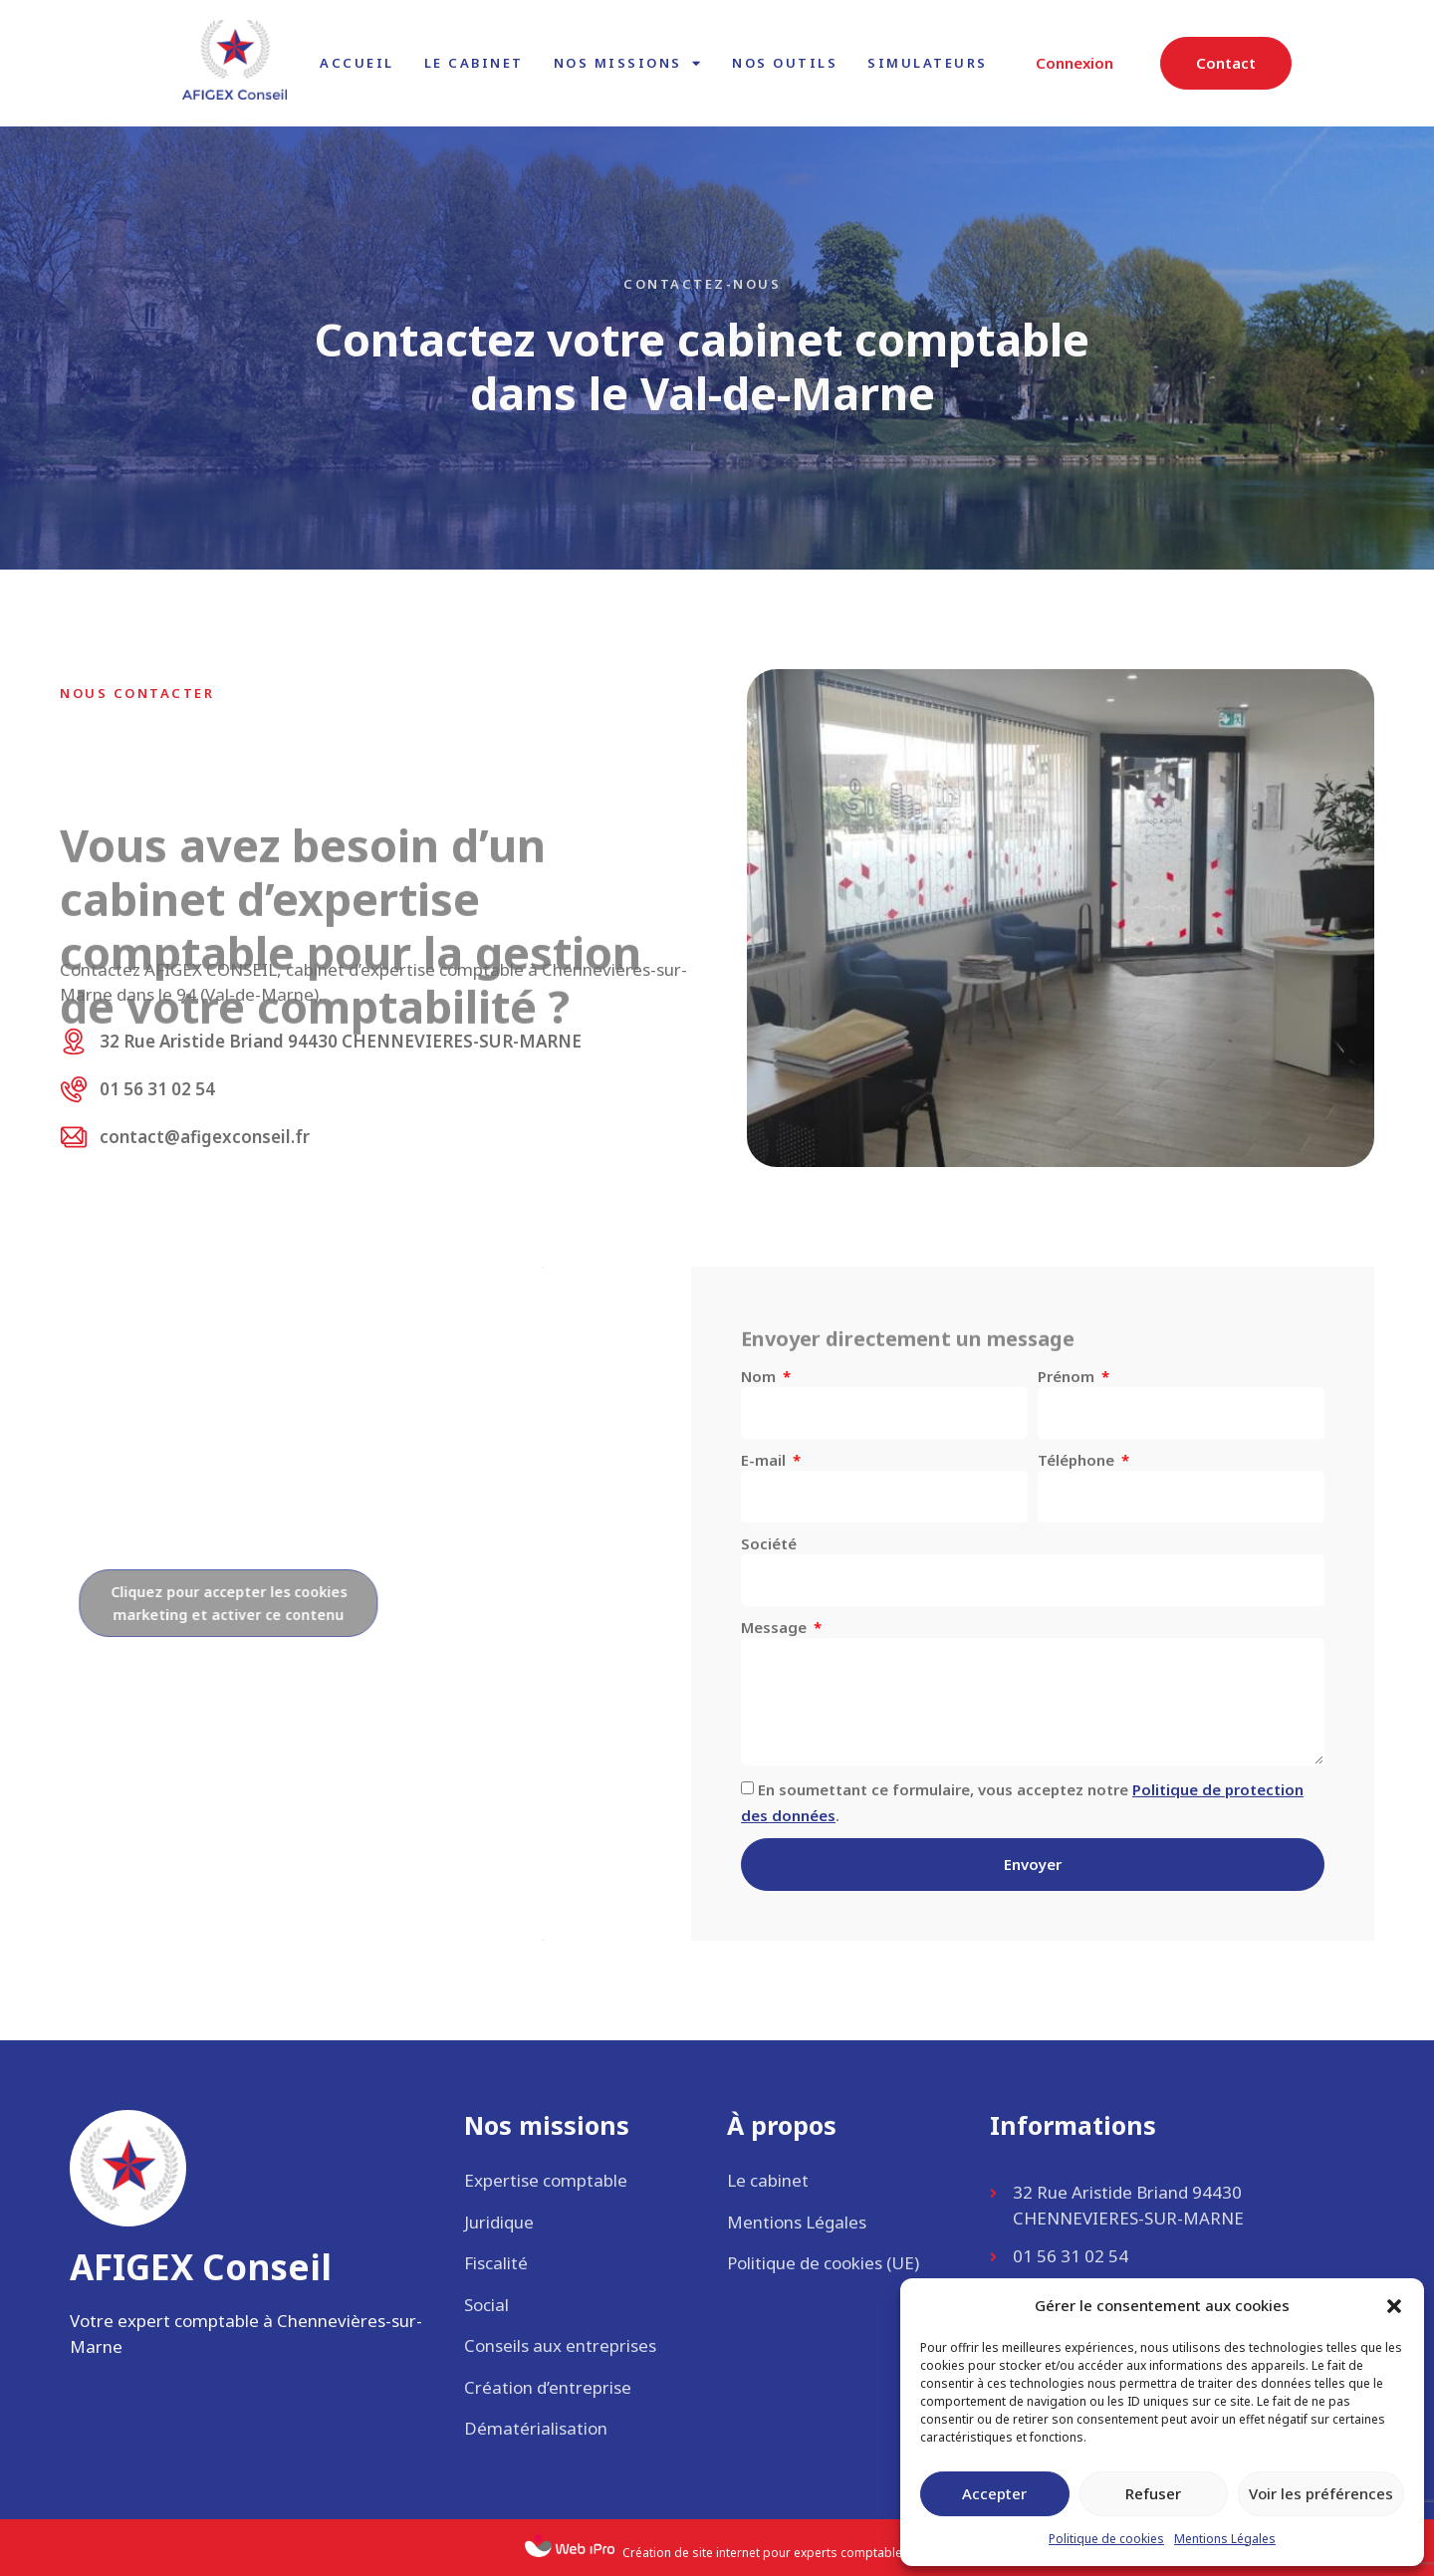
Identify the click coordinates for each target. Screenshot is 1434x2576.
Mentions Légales (1225, 2538)
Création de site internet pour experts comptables (765, 2552)
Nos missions (628, 63)
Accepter (994, 2493)
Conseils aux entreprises (560, 2345)
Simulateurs (927, 63)
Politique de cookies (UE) (823, 2262)
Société (769, 1543)
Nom (760, 1376)
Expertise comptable (545, 2180)
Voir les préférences (1321, 2493)
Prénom (1068, 1376)
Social (486, 2304)
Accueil (357, 63)
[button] (1394, 2306)
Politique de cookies (1106, 2538)
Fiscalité (496, 2262)
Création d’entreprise (547, 2387)
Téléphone (1078, 1460)
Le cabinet (474, 63)
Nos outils (784, 63)
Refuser (1153, 2493)
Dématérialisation (535, 2428)
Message (776, 1627)
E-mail (765, 1460)
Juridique (499, 2222)
